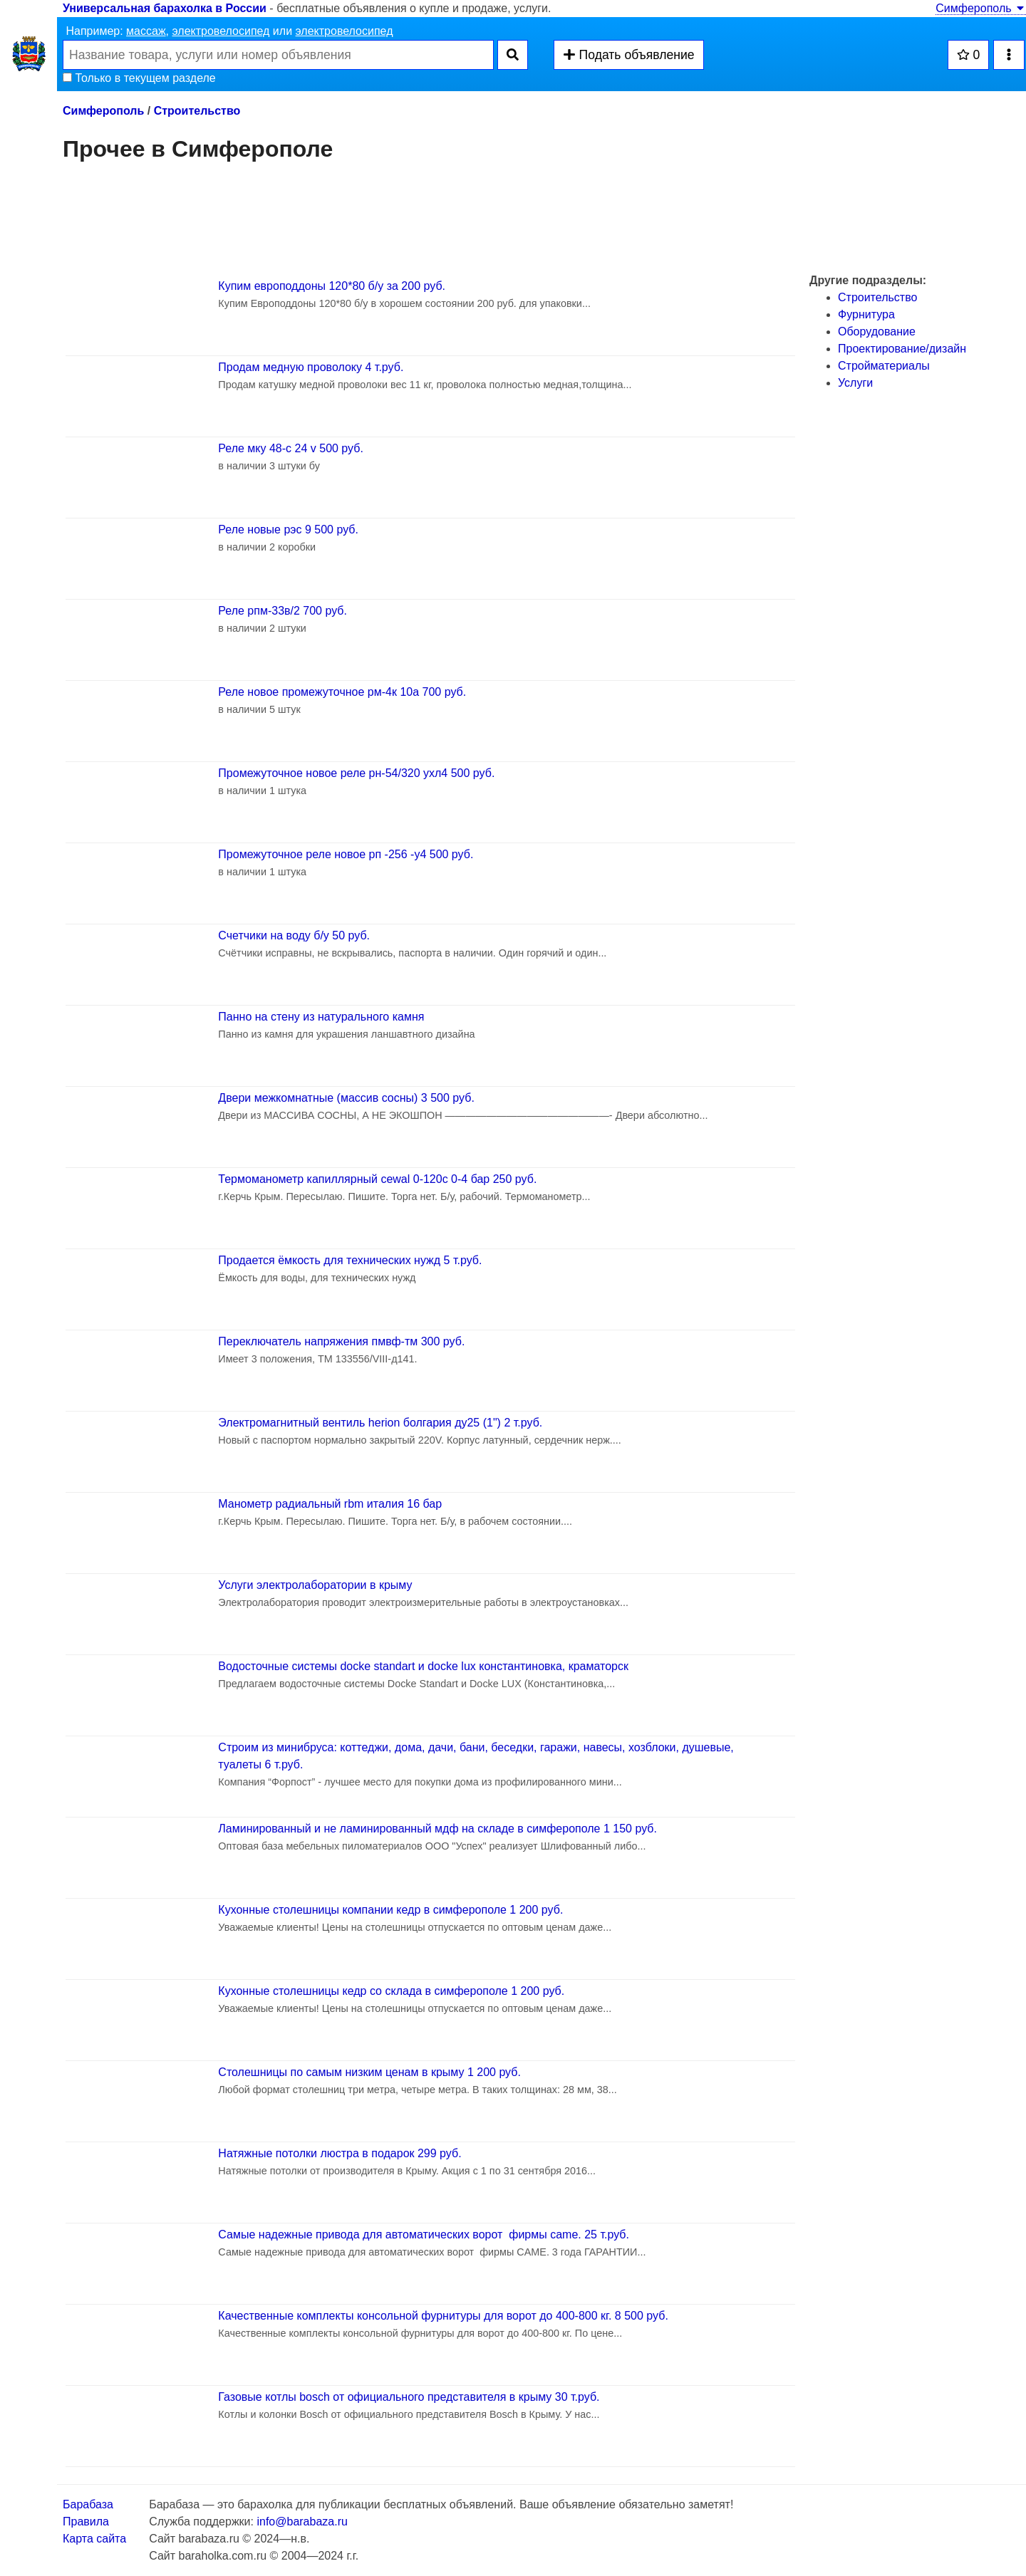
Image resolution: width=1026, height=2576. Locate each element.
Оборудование (877, 331)
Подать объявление (628, 55)
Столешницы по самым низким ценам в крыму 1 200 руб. (369, 2072)
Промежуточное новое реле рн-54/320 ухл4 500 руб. (356, 773)
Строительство (197, 111)
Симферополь (981, 8)
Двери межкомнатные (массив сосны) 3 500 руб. (346, 1098)
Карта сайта (94, 2539)
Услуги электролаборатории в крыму (315, 1585)
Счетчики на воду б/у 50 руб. (294, 935)
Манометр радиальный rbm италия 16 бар (330, 1504)
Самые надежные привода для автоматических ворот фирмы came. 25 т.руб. (423, 2234)
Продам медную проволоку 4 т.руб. (310, 367)
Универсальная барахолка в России (164, 8)
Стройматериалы (884, 366)
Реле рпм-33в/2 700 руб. (282, 611)
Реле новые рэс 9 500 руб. (288, 529)
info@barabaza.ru (301, 2521)
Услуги (855, 383)
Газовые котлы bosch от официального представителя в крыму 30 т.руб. (408, 2397)
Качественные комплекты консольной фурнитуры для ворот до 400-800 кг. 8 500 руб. (443, 2316)
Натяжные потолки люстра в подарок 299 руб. (339, 2153)
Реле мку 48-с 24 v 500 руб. (290, 448)
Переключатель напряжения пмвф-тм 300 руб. (341, 1341)
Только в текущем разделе (139, 78)
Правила (86, 2521)
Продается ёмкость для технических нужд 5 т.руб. (350, 1260)
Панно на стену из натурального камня (321, 1017)
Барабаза (88, 2504)
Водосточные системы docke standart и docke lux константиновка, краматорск (423, 1666)
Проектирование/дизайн (902, 349)
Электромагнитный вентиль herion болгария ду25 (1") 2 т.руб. (380, 1423)
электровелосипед (220, 31)
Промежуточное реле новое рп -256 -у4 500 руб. (345, 854)
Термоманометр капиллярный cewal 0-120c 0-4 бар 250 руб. (377, 1179)
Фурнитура (866, 314)
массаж (146, 31)
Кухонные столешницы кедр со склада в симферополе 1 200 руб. (391, 1991)
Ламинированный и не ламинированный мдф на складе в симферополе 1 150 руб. (437, 1829)
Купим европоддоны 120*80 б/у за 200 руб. (331, 286)
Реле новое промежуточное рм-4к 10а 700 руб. (342, 692)
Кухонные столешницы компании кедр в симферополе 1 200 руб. (390, 1910)
